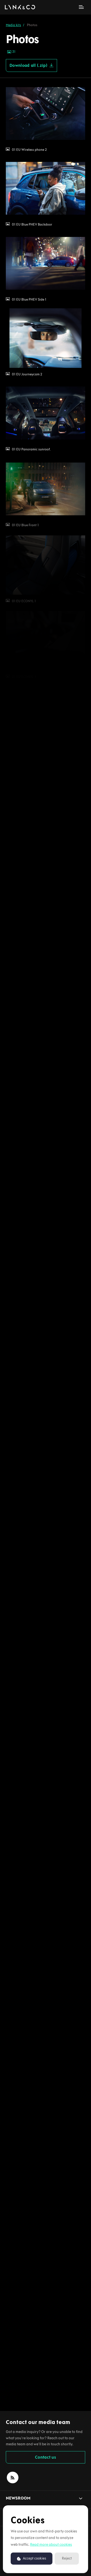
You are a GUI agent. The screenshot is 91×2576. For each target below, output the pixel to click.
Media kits (13, 25)
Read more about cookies (51, 2544)
